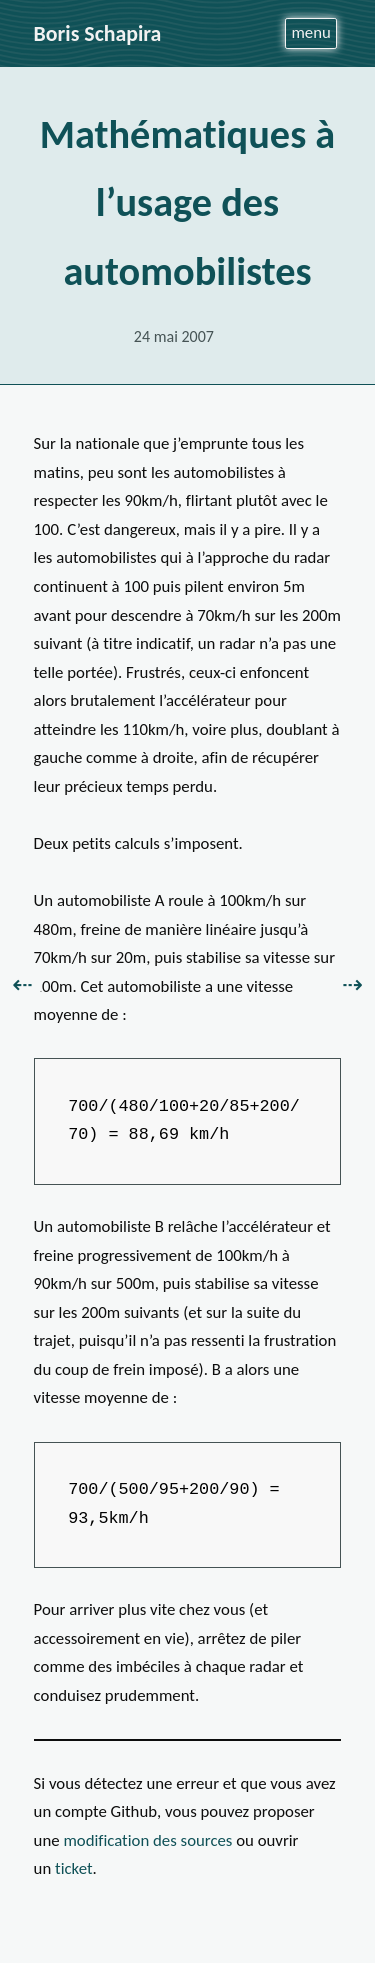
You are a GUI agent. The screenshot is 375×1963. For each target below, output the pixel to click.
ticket (74, 1868)
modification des (147, 1840)
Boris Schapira (98, 33)
